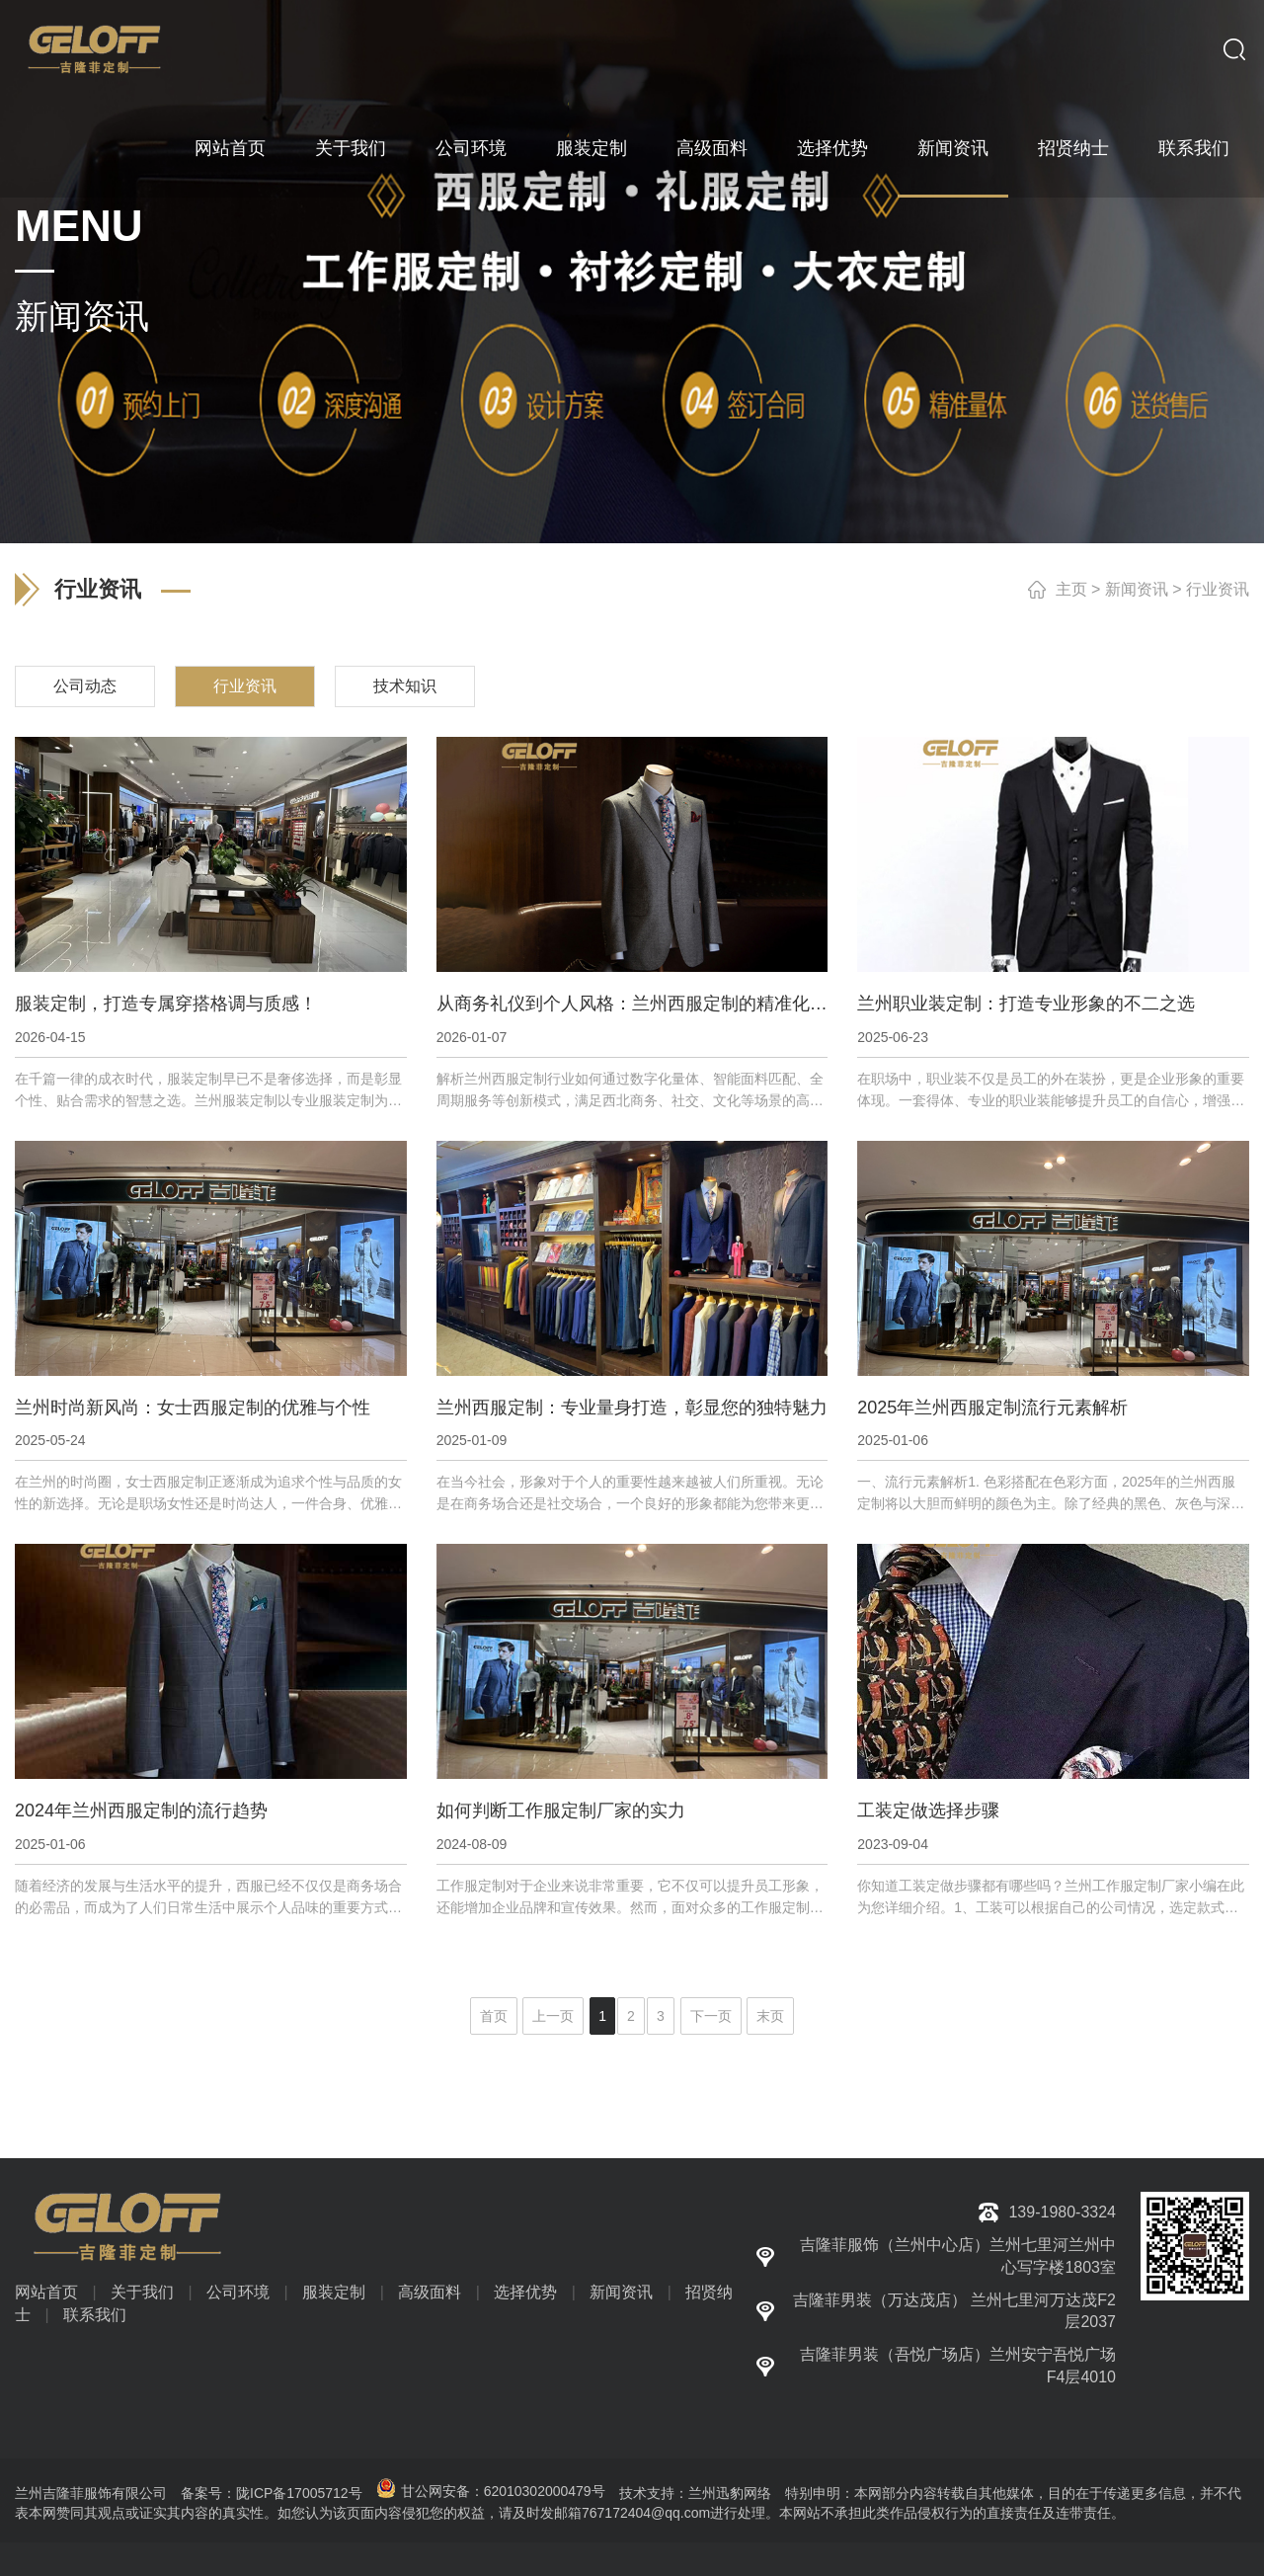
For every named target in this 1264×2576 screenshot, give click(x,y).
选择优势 (832, 148)
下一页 (711, 2016)
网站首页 (230, 148)
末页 (770, 2016)
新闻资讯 (952, 148)
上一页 (553, 2016)
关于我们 (350, 148)
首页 (494, 2016)
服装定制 (591, 148)
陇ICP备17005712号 (299, 2493)
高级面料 (712, 148)
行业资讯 (1217, 589)
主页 (1071, 589)
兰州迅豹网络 (729, 2493)
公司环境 (471, 148)
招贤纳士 (1073, 148)
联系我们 (1193, 148)
